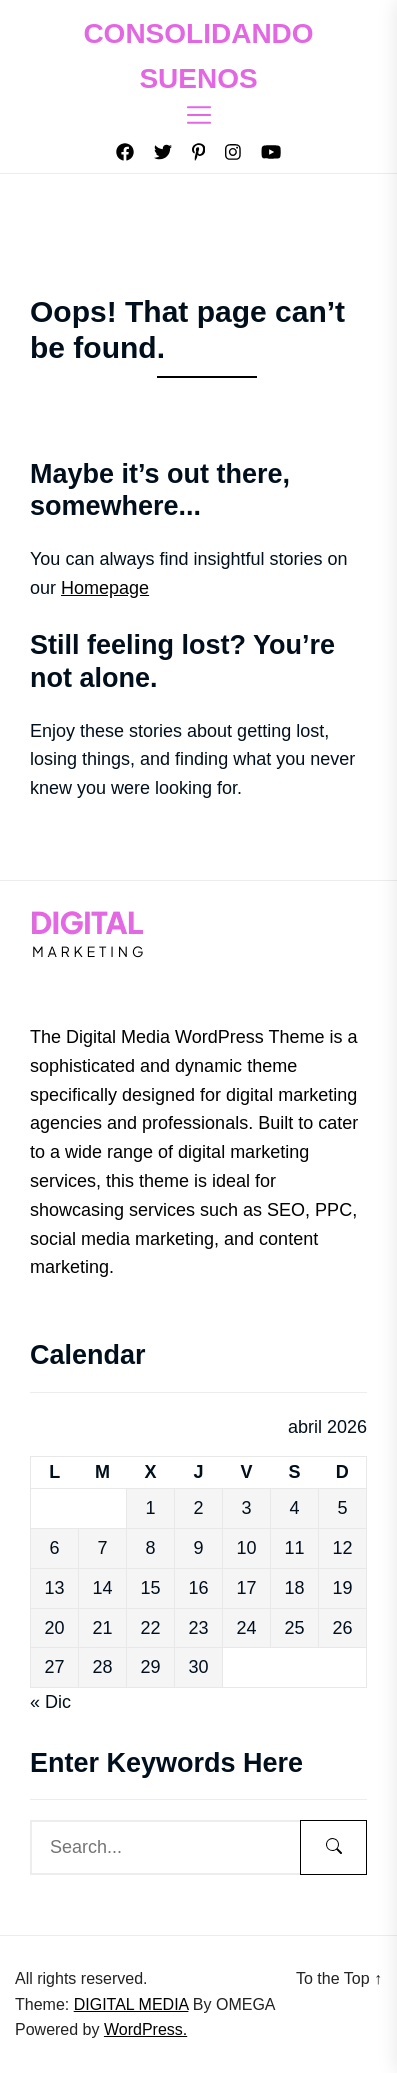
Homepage (105, 588)
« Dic (50, 1702)
